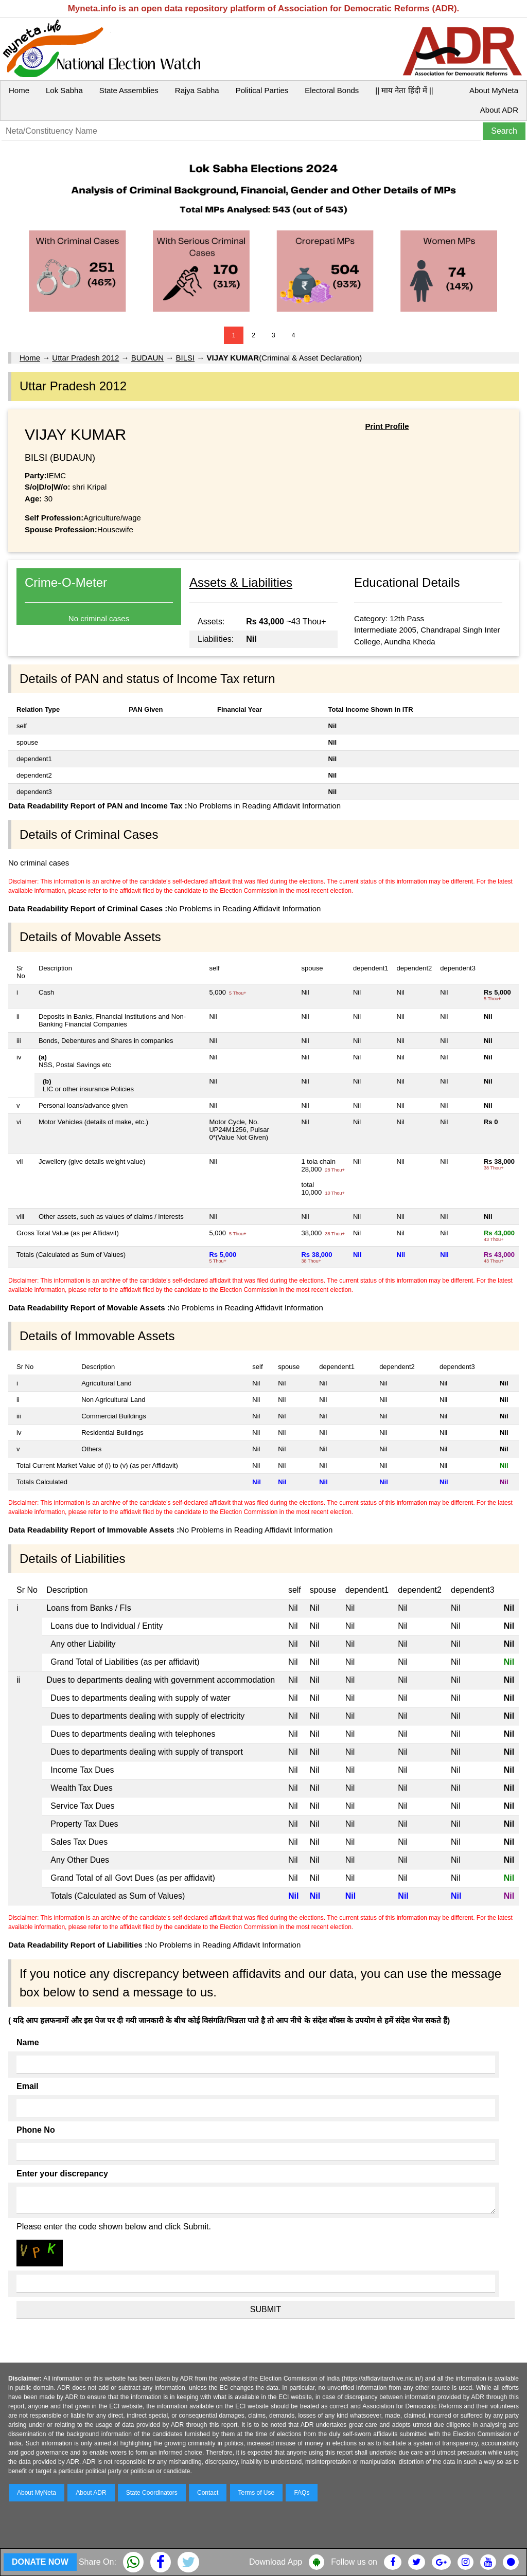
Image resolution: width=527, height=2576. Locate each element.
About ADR (499, 109)
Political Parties (262, 90)
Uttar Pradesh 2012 (85, 357)
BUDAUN (147, 357)
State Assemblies (129, 90)
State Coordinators (152, 2492)
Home (19, 90)
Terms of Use (256, 2492)
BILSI (185, 357)
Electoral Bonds (332, 90)
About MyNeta (493, 90)
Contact (207, 2492)
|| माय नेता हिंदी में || (404, 90)
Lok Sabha (64, 90)
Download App (275, 2561)
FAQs (301, 2492)
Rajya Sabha (197, 90)
